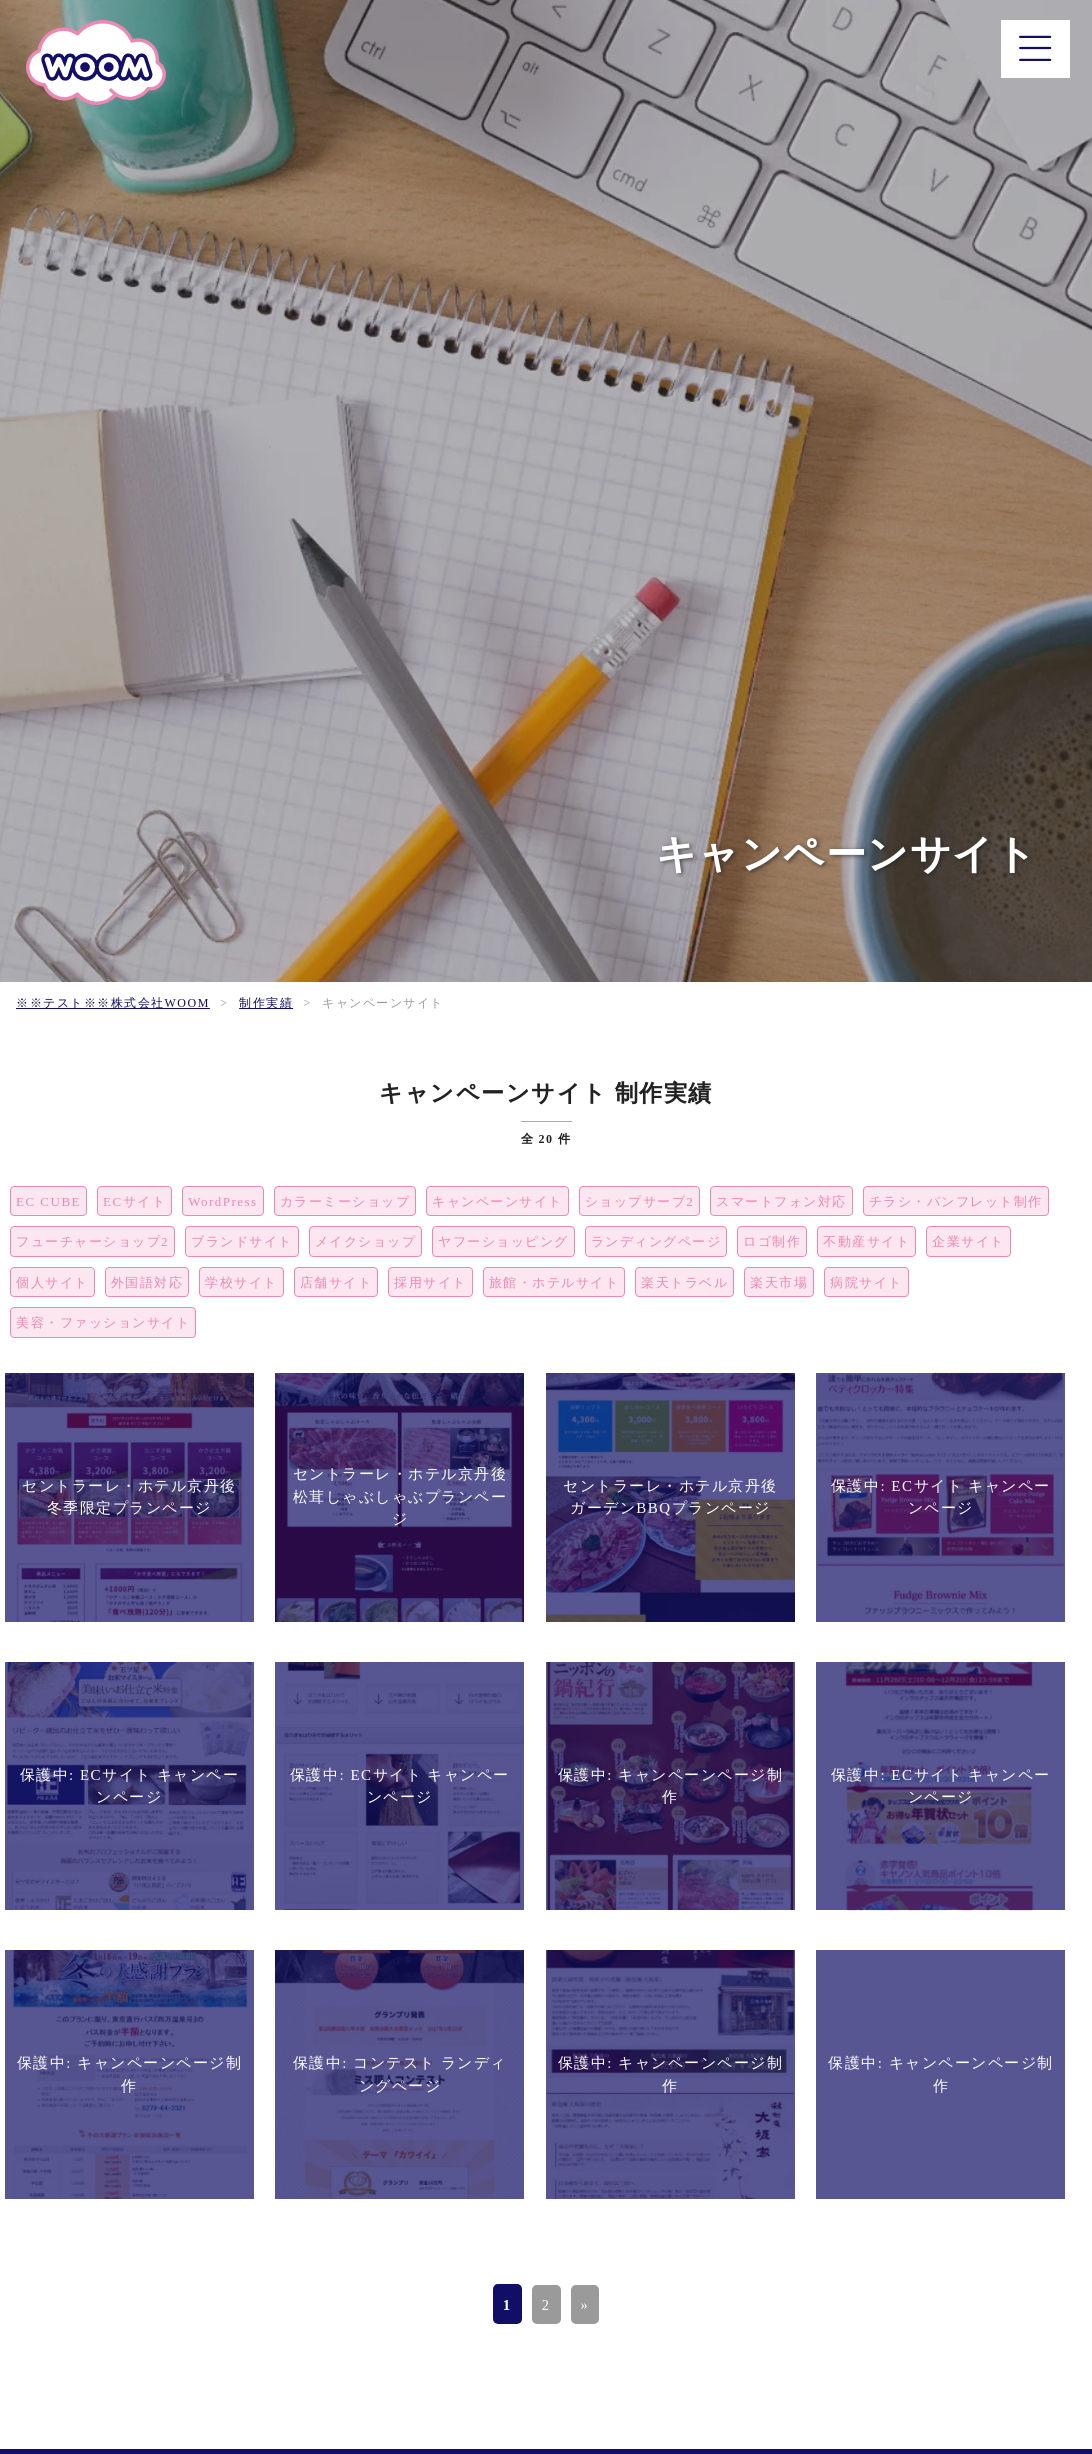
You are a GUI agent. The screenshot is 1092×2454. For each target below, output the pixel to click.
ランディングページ (656, 1241)
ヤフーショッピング (503, 1241)
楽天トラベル (684, 1282)
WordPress (223, 1201)
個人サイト (52, 1282)
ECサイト (134, 1201)
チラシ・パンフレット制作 (956, 1201)
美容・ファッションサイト (103, 1322)
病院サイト (866, 1282)
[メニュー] (1032, 51)
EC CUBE (48, 1201)
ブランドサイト (242, 1241)
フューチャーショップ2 (92, 1241)
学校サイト (241, 1282)
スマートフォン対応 (781, 1201)
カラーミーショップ (345, 1201)
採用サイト (430, 1282)
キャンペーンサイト (497, 1201)
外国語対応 (147, 1282)
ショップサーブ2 (640, 1201)
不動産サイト (866, 1241)
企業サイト (968, 1241)
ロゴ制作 (772, 1241)
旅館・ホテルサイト (554, 1282)
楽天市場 (779, 1282)
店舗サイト (336, 1282)
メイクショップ (366, 1241)
